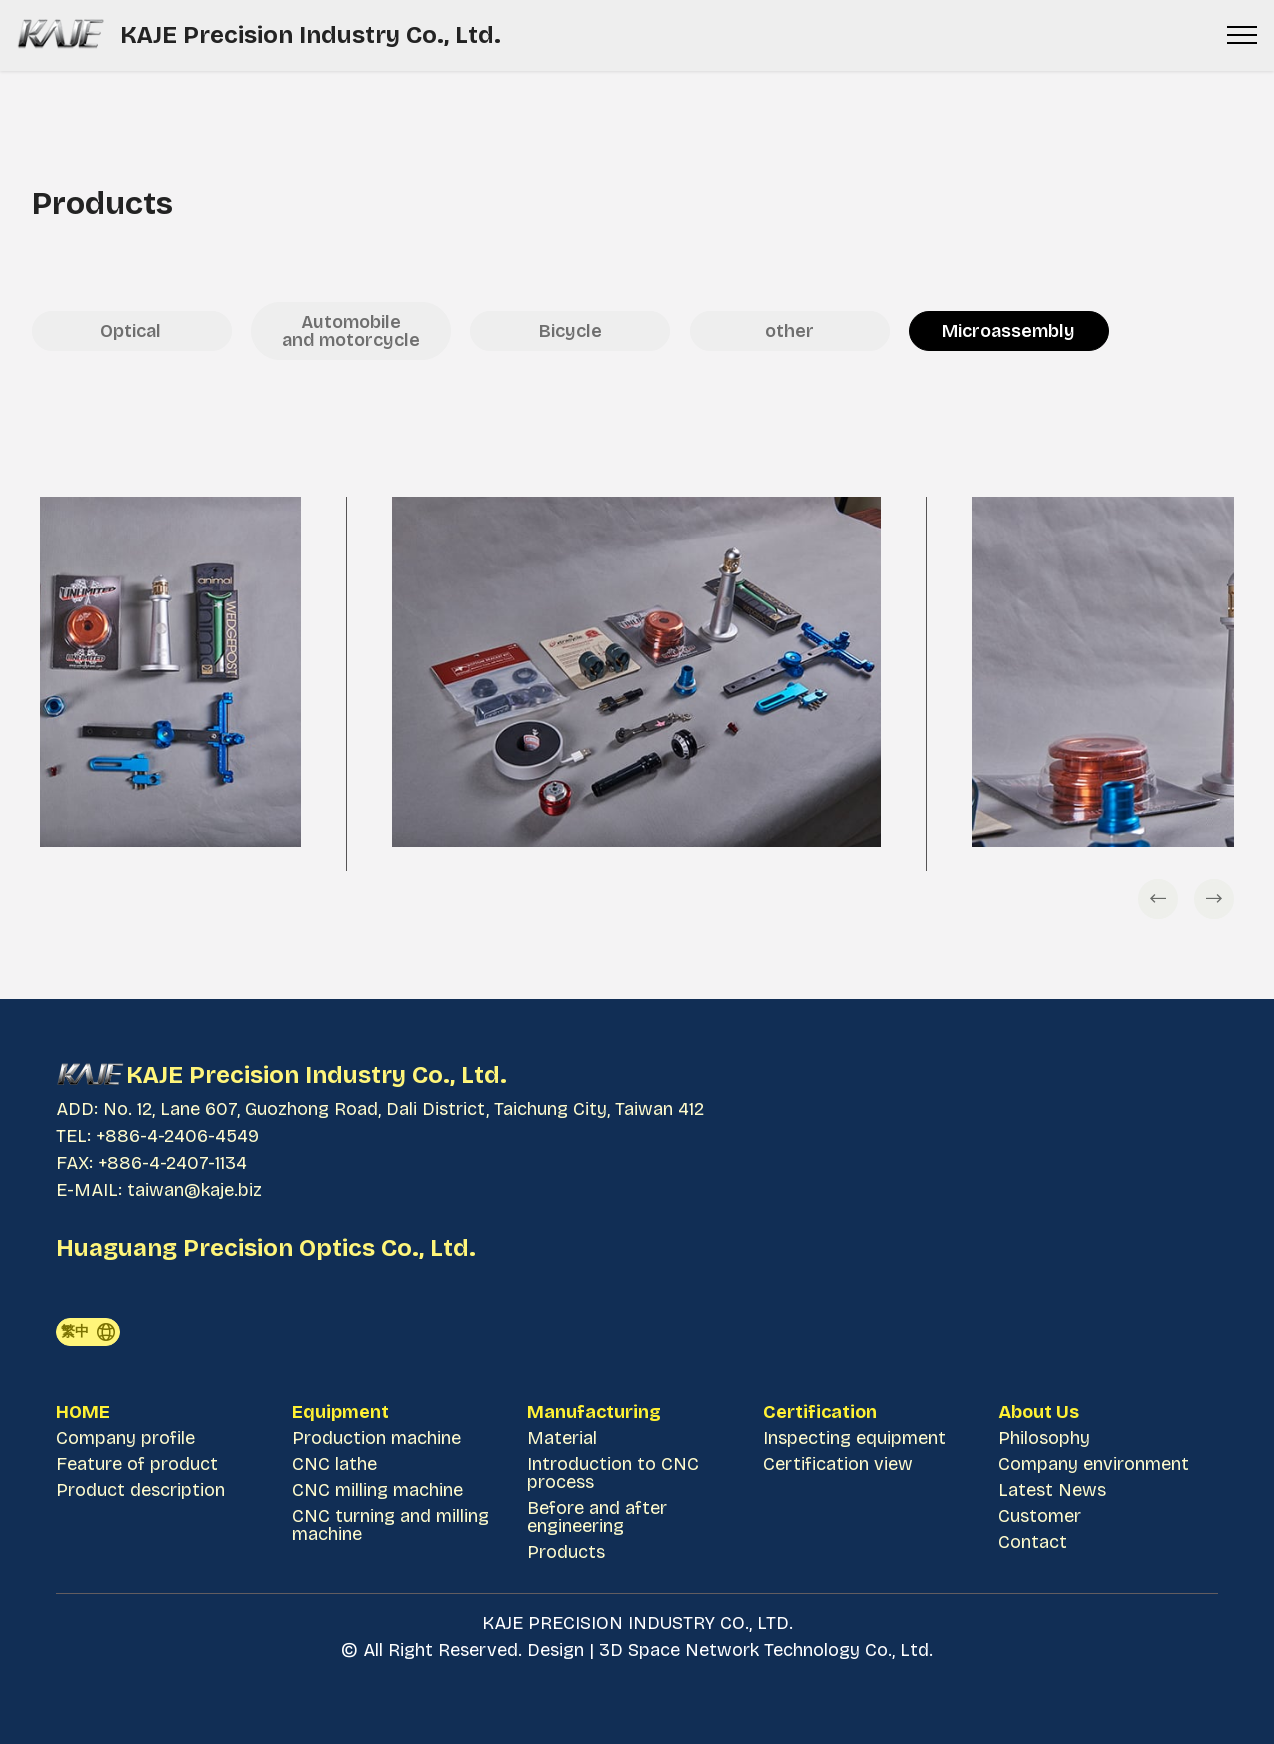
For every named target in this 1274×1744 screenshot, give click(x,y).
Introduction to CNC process (613, 1473)
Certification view (838, 1464)
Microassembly (1008, 331)
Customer (1039, 1516)
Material (562, 1438)
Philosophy (1044, 1438)
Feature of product (137, 1464)
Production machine (376, 1438)
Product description (140, 1490)
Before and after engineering (597, 1517)
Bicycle (570, 331)
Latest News (1052, 1490)
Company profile (125, 1438)
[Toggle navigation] (1242, 35)
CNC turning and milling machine (390, 1525)
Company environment (1093, 1464)
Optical (132, 331)
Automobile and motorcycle (351, 331)
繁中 (88, 1332)
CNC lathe (334, 1464)
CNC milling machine (380, 1490)
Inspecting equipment (854, 1438)
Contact (1032, 1542)
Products (566, 1552)
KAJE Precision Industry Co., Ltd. (313, 35)
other (789, 331)
